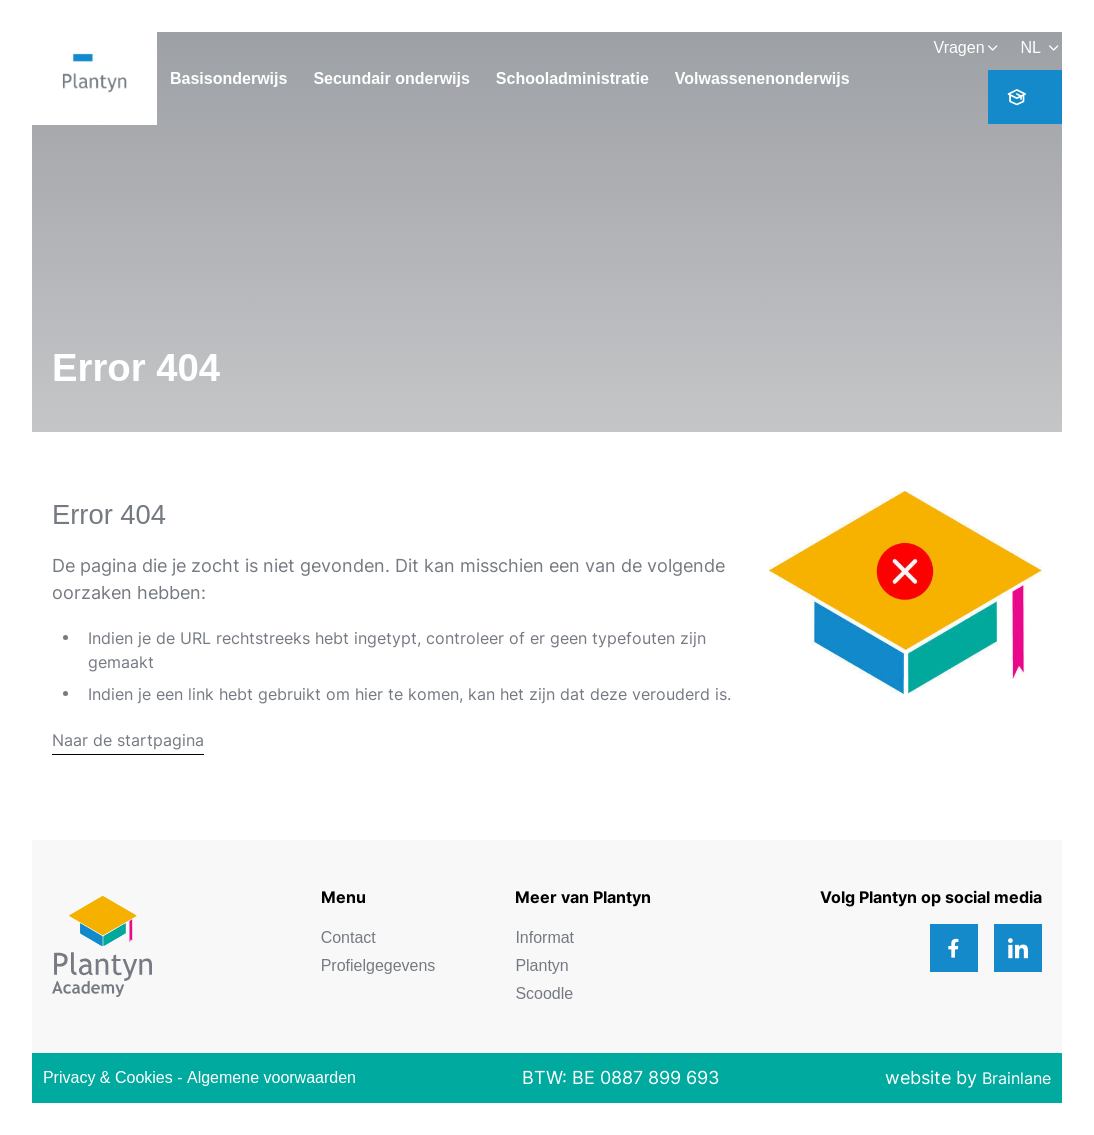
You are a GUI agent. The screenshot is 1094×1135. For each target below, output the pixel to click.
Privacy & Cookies (108, 1077)
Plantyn (541, 965)
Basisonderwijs (228, 78)
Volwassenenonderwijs (762, 78)
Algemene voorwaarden (271, 1077)
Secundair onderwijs (391, 78)
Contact (348, 937)
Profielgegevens (378, 965)
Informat (544, 937)
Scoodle (544, 993)
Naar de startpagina (128, 740)
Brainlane (1016, 1078)
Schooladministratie (572, 78)
